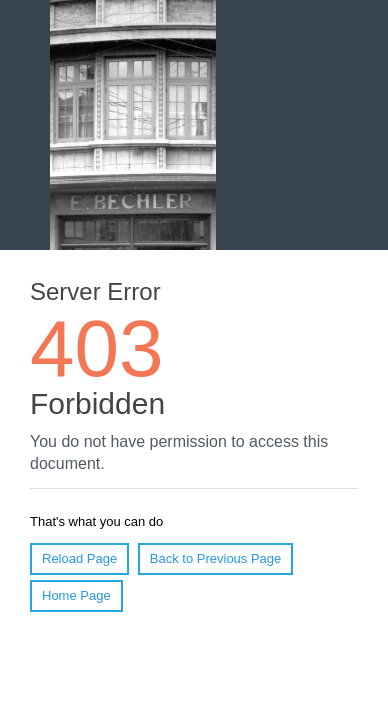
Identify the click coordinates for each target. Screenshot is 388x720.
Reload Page (79, 558)
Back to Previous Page (216, 558)
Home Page (76, 595)
